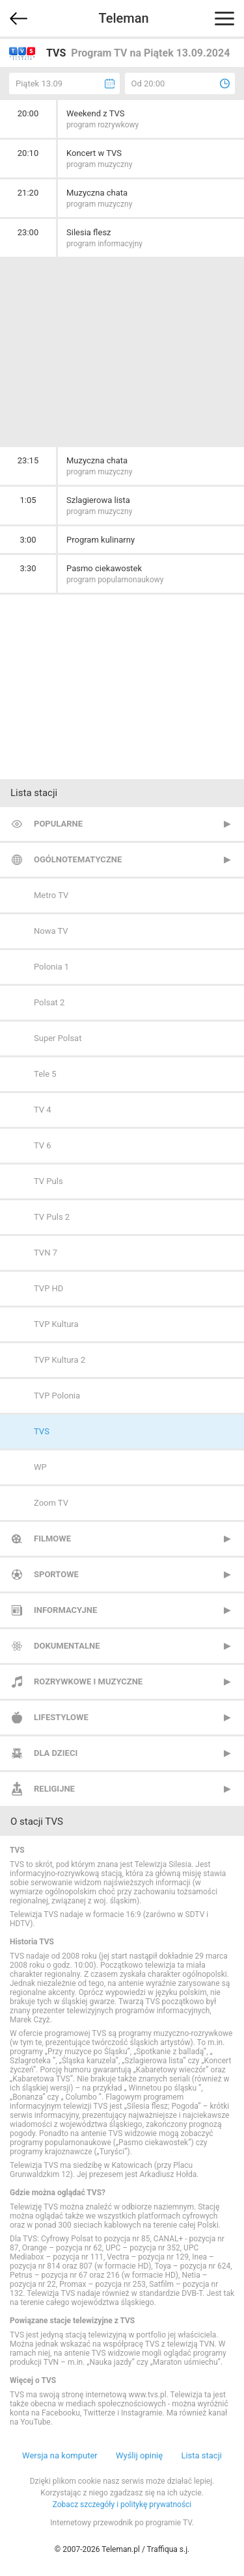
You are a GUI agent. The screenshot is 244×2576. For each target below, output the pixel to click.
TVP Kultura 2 (59, 1360)
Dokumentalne (67, 1646)
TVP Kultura (56, 1324)
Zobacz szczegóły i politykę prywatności (122, 2504)
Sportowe (56, 1574)
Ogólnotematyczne (78, 859)
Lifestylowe (61, 1717)
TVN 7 (45, 1252)
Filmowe (52, 1538)
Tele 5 (45, 1074)
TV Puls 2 (52, 1217)
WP (40, 1467)
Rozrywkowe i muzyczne (88, 1681)
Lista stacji (201, 2455)
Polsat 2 (49, 1002)
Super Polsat (57, 1038)
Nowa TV (51, 931)
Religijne (54, 1789)
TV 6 (42, 1145)
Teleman (123, 18)
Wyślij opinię (139, 2455)
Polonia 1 (51, 967)
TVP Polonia (57, 1395)
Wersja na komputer (60, 2455)
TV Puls (48, 1181)
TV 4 (42, 1109)
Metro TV (51, 895)
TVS (41, 1431)
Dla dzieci (55, 1753)
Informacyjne (65, 1610)
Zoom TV (51, 1503)
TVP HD (48, 1288)
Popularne (58, 824)
